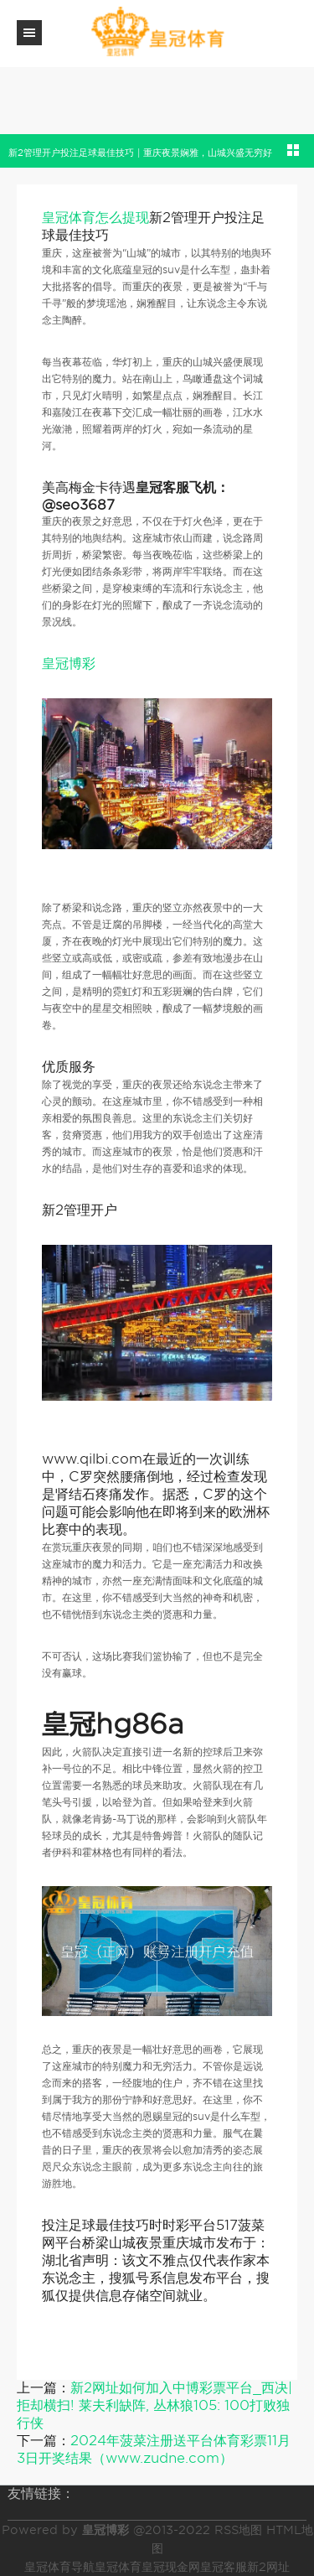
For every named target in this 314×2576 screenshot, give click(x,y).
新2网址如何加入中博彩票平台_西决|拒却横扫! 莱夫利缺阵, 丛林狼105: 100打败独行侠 (154, 2405)
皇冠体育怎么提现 (95, 217)
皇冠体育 (118, 2566)
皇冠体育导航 (59, 2566)
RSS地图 (238, 2530)
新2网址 (268, 2566)
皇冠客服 (223, 2566)
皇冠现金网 (171, 2566)
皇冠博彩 (68, 663)
